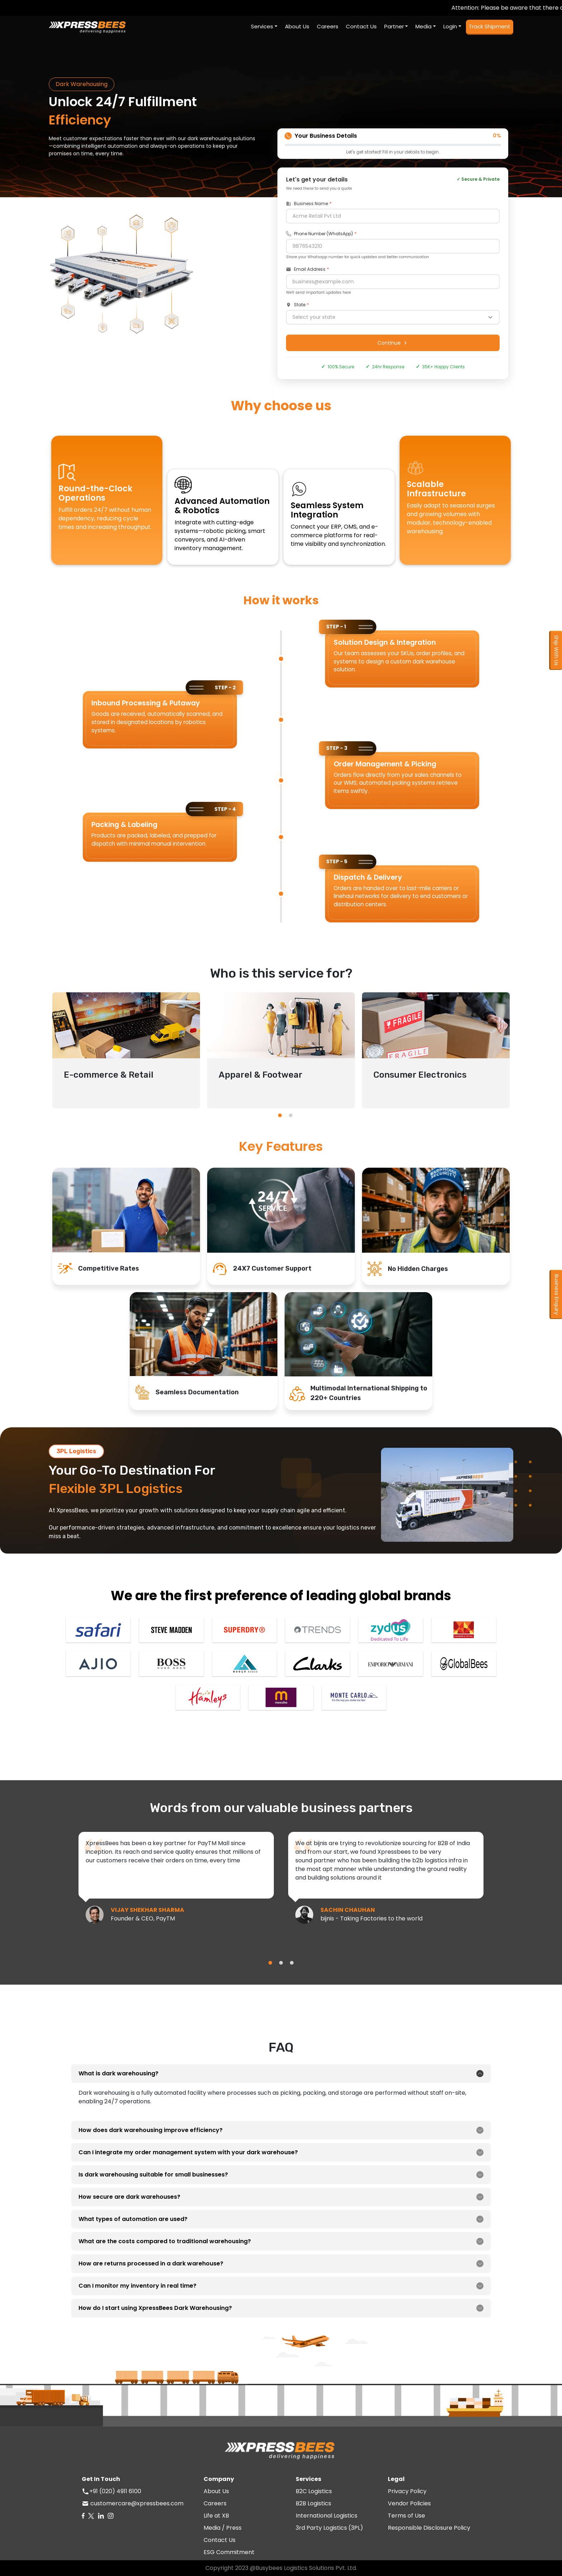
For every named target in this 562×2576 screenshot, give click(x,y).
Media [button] (423, 26)
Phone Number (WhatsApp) (319, 233)
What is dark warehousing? (118, 2073)
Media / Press (223, 2528)
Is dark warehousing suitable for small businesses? (153, 2174)
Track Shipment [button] (489, 26)
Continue (393, 342)
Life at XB (216, 2515)
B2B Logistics (313, 2503)
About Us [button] (297, 26)
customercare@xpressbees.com (136, 2503)
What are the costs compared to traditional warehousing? (164, 2241)
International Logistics (326, 2515)
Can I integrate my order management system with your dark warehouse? (188, 2152)
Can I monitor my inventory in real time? (137, 2286)
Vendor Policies (409, 2503)
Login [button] (450, 26)
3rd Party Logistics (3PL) (329, 2528)
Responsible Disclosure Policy (429, 2528)
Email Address (305, 269)
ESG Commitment (229, 2552)
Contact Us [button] (361, 26)
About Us (216, 2491)
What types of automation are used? (132, 2219)
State (295, 304)
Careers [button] (327, 26)
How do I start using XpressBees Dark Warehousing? (155, 2308)
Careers (215, 2503)
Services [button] (262, 26)
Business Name (307, 203)
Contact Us (219, 2540)
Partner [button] (394, 26)
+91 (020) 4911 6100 (115, 2491)
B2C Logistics (314, 2491)
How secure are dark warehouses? (129, 2197)
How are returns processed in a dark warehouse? (150, 2263)
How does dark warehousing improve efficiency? (150, 2130)
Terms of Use (406, 2515)
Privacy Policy (407, 2491)
